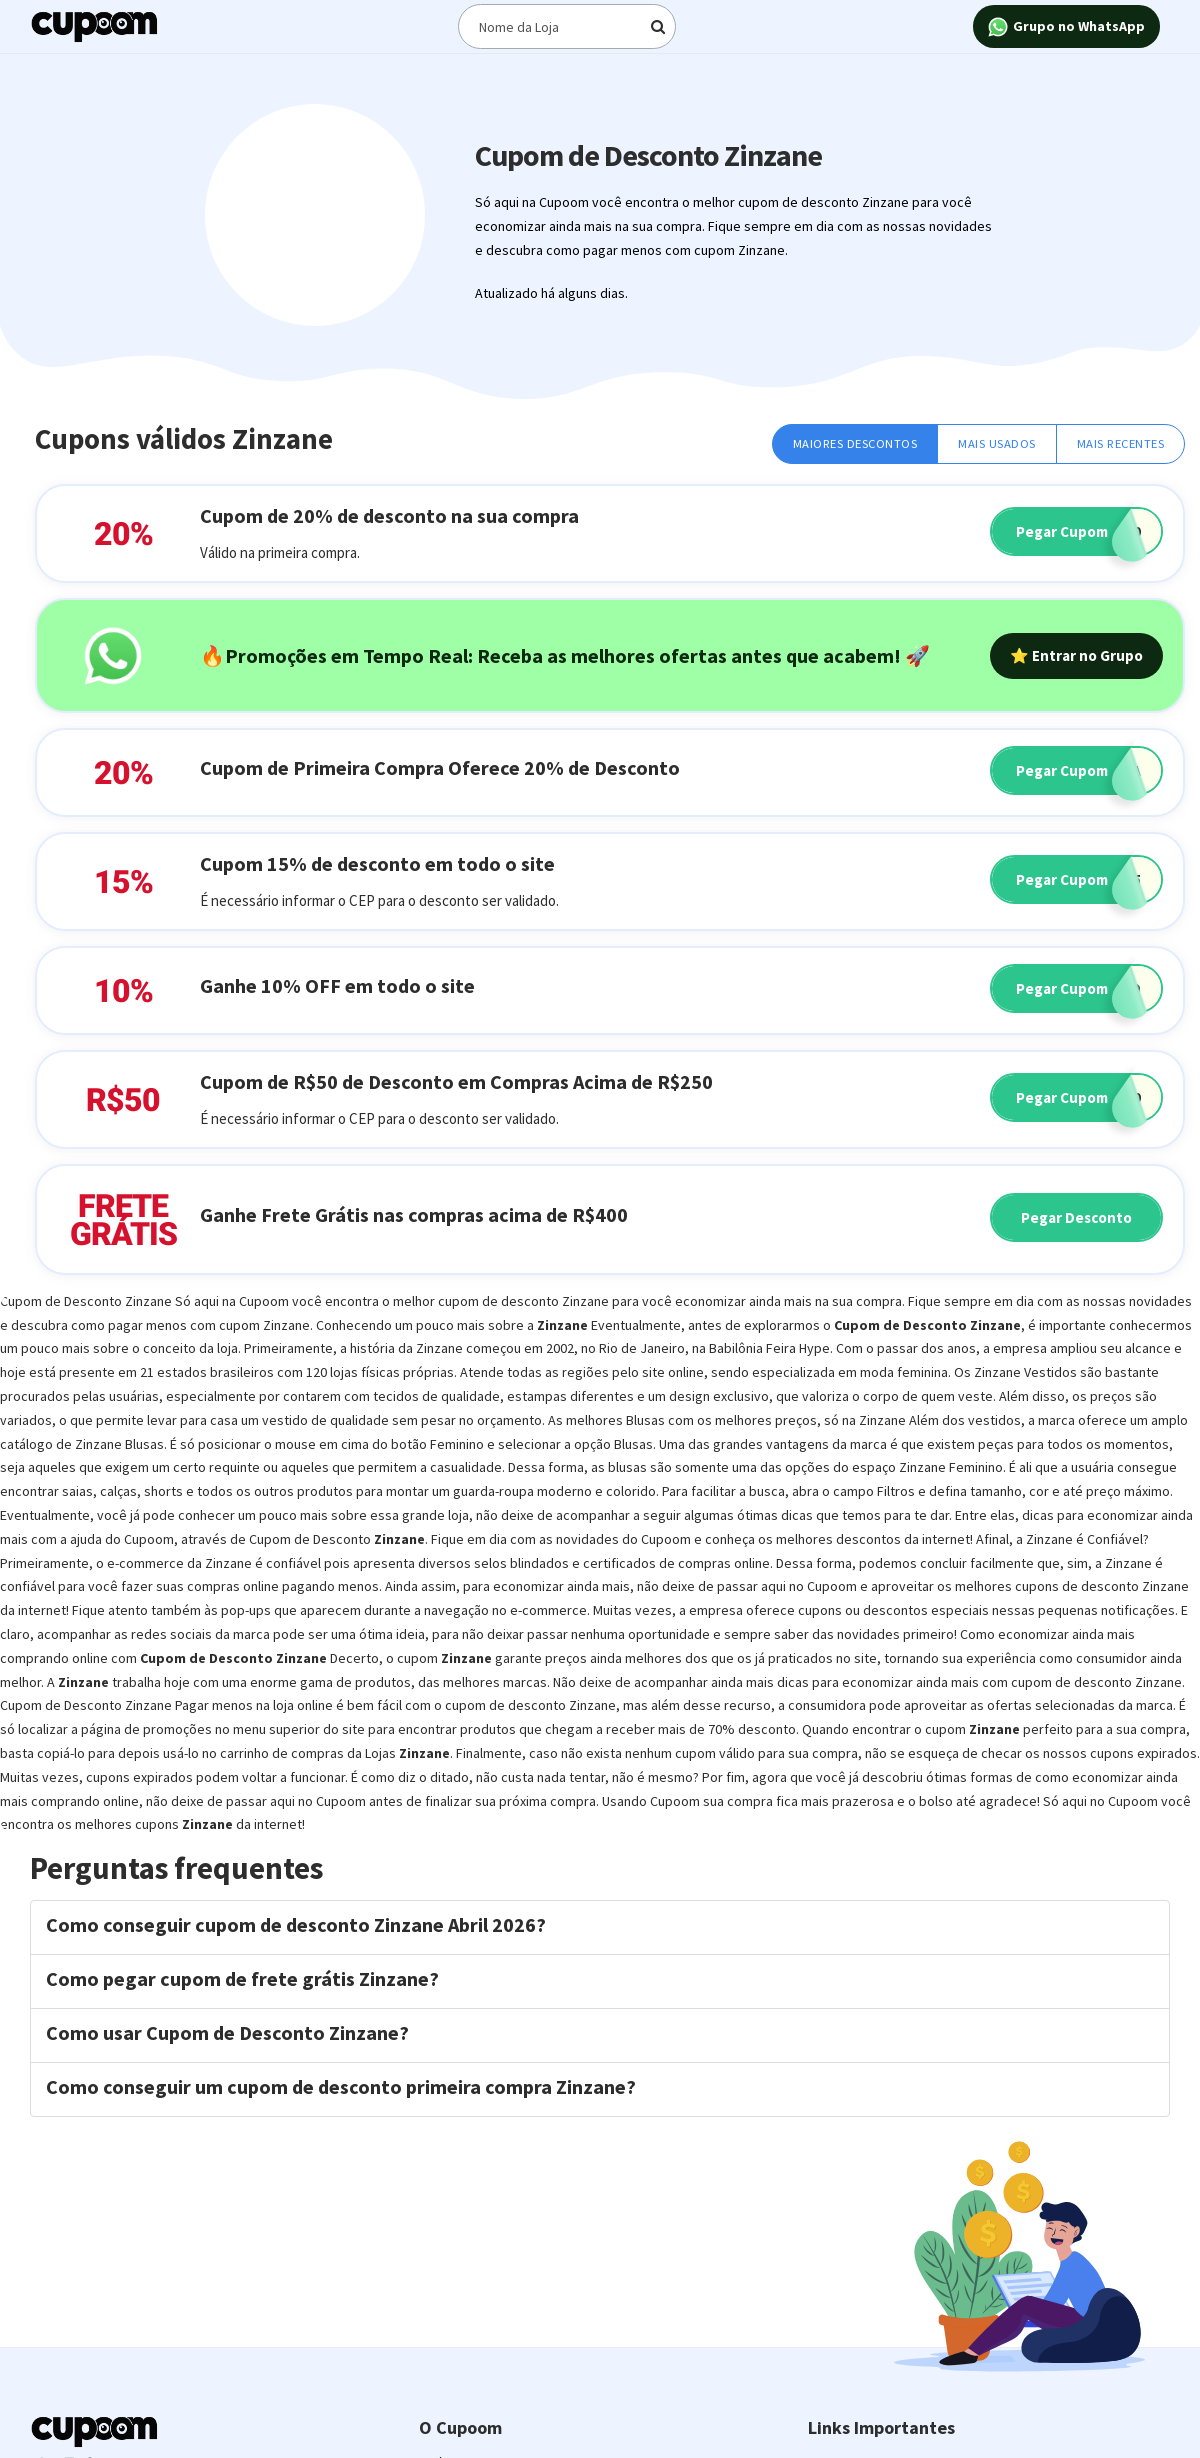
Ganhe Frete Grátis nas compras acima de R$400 (414, 1214)
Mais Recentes (1121, 443)
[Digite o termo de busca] (567, 26)
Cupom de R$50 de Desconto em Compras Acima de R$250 (456, 1081)
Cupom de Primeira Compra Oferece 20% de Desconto (440, 767)
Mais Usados (997, 443)
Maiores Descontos (855, 443)
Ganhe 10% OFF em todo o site (337, 985)
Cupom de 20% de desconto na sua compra (389, 515)
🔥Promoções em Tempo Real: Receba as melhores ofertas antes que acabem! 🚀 (565, 655)
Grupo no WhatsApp (1066, 27)
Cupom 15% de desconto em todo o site (377, 863)
